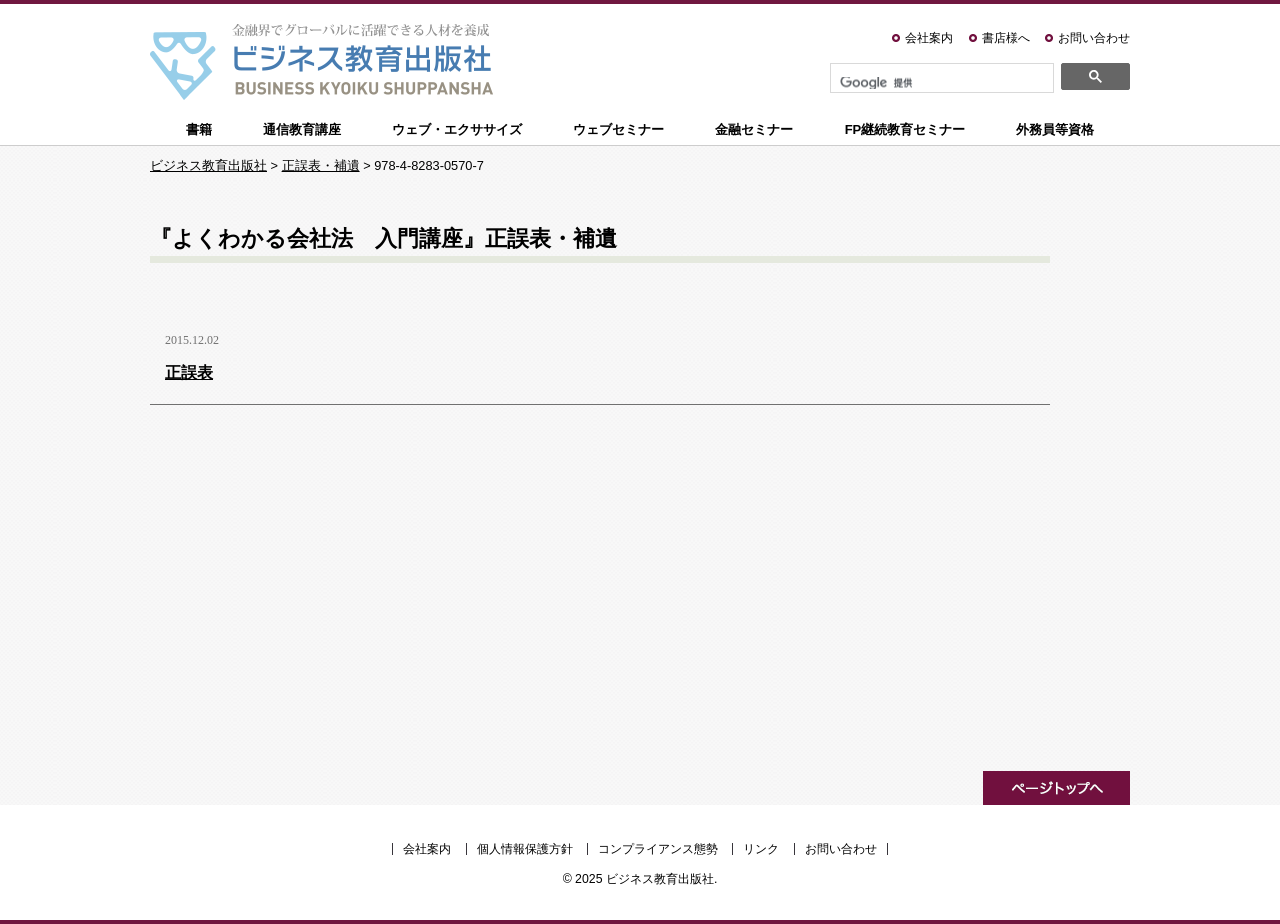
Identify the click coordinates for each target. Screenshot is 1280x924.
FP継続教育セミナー (905, 129)
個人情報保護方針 (525, 849)
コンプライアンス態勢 (658, 849)
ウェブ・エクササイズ (457, 129)
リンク (761, 849)
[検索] (940, 83)
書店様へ (1006, 38)
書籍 (199, 129)
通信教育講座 (302, 129)
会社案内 (929, 38)
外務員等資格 (1055, 129)
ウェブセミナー (618, 129)
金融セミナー (754, 129)
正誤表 (189, 372)
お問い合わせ (1094, 38)
